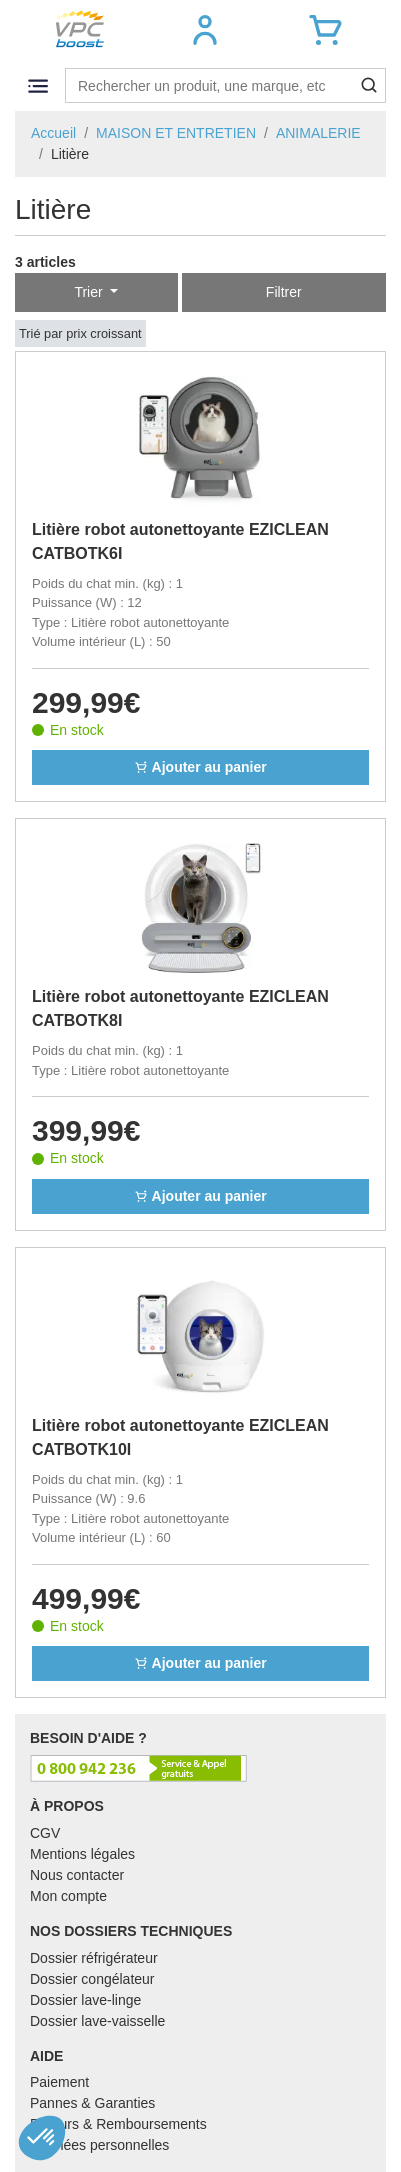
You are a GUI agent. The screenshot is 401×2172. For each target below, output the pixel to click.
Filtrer (284, 292)
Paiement (59, 2082)
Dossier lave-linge (85, 2000)
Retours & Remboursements (118, 2124)
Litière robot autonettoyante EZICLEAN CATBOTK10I (180, 1437)
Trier (90, 292)
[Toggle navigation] (37, 85)
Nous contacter (77, 1875)
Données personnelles (99, 2145)
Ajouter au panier (200, 767)
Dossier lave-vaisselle (97, 2021)
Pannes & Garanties (92, 2103)
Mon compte (68, 1896)
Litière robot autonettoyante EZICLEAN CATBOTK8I (180, 1008)
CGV (45, 1833)
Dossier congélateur (92, 1979)
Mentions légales (82, 1854)
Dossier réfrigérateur (94, 1958)
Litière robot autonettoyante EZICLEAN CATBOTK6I (180, 541)
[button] (204, 30)
